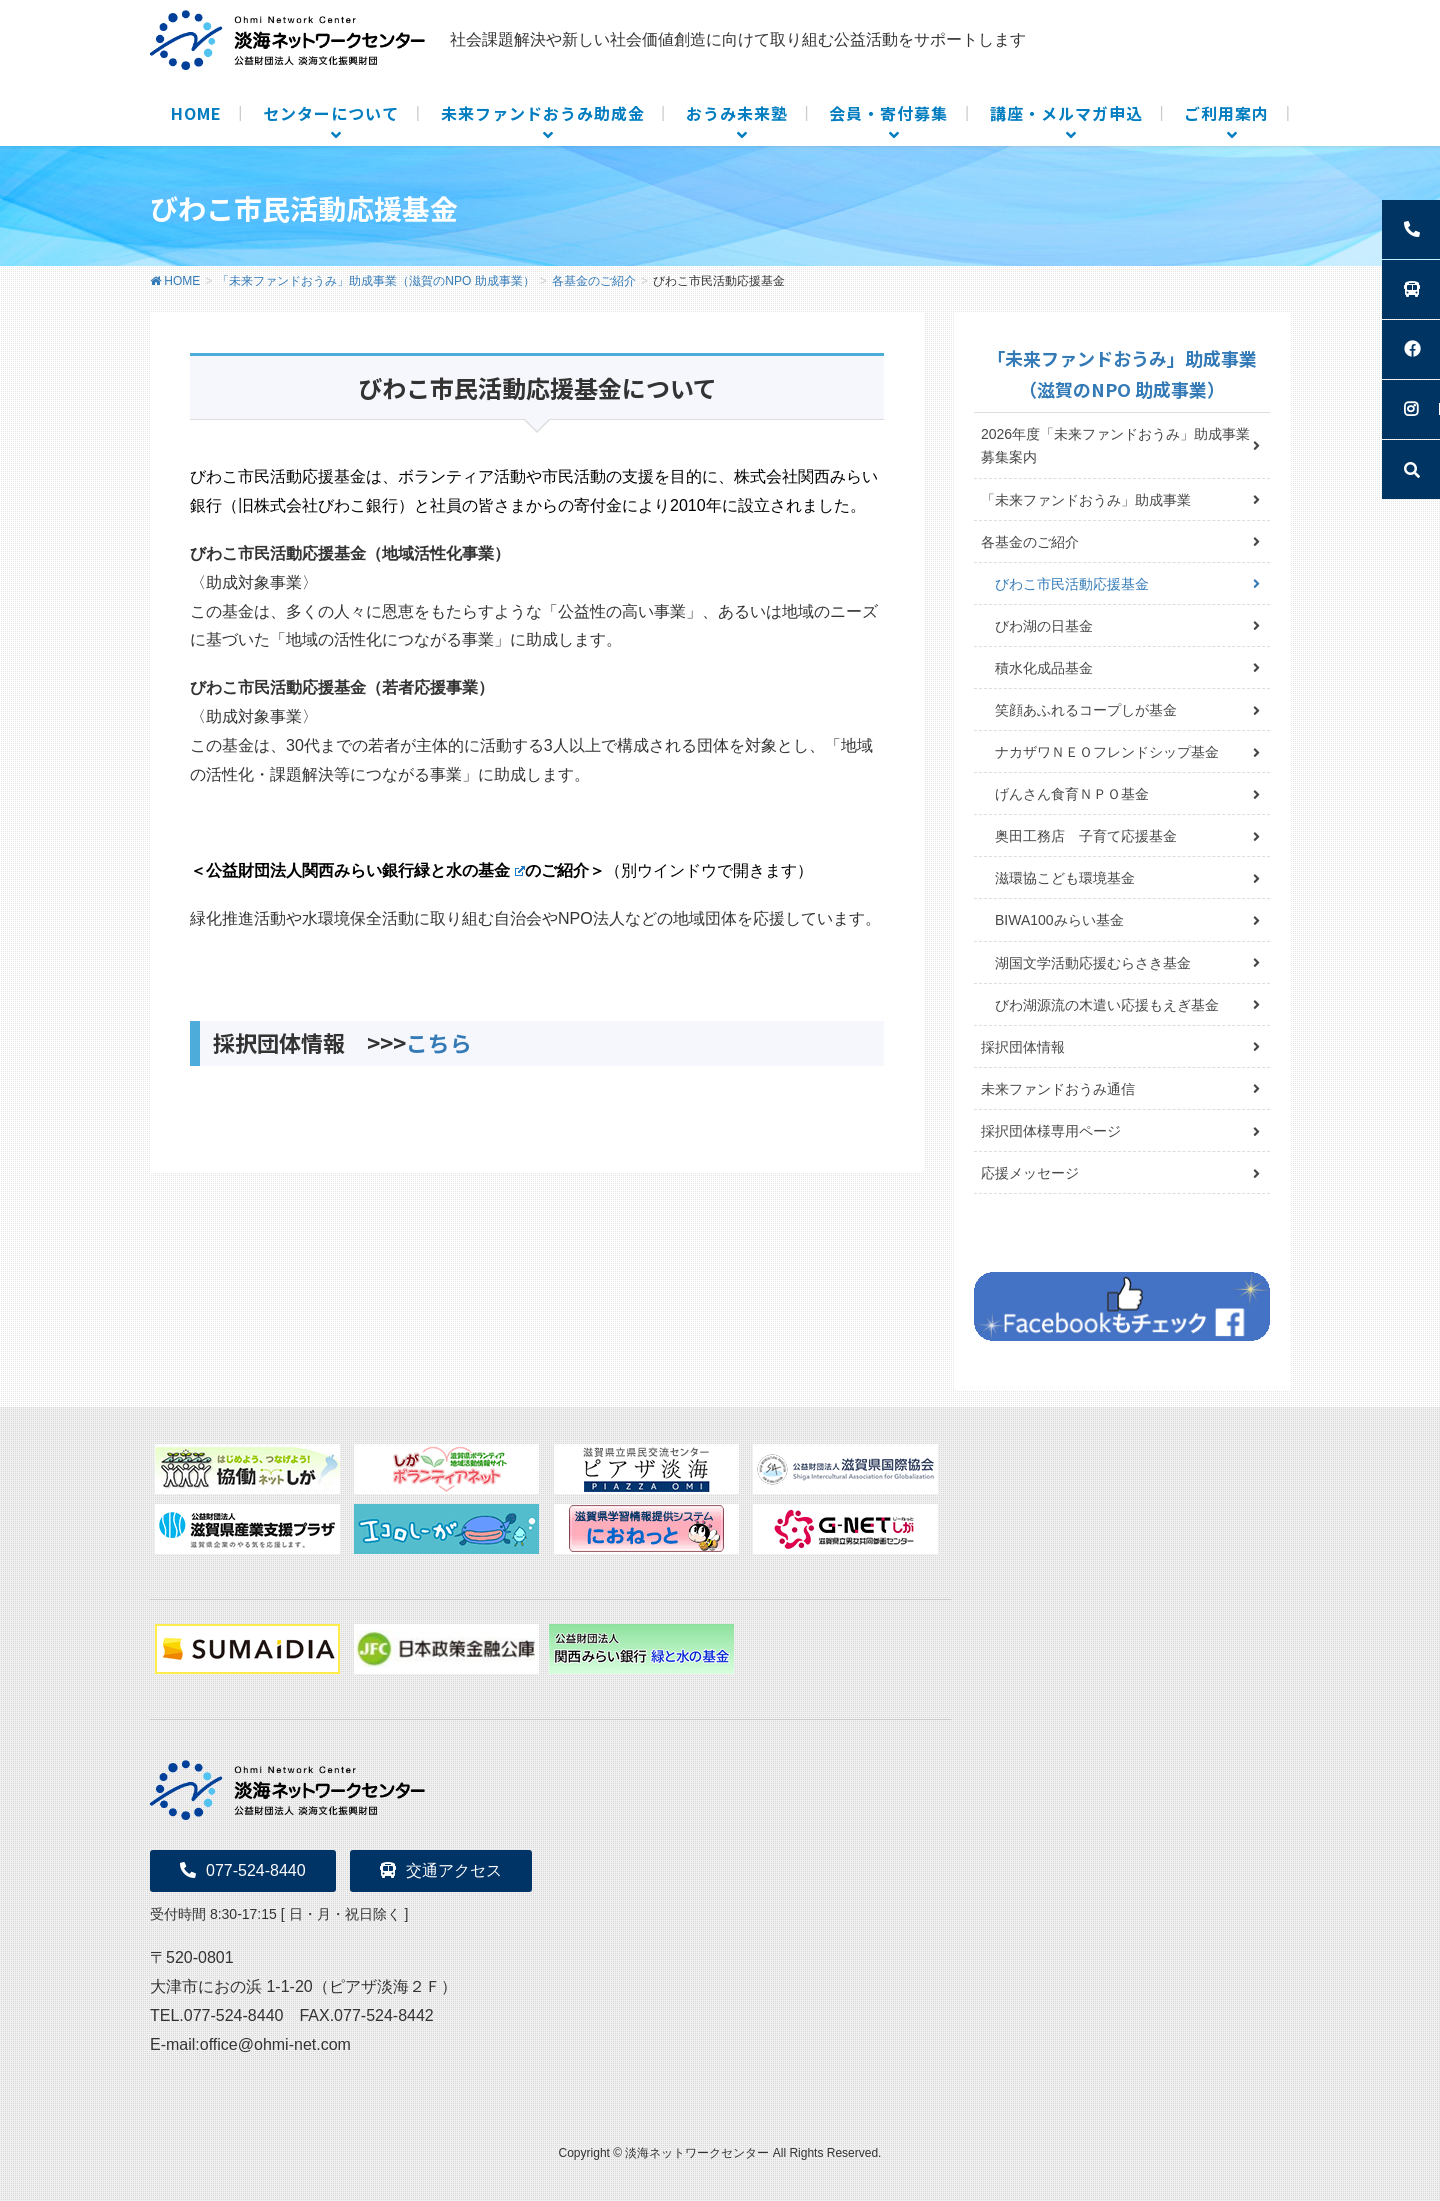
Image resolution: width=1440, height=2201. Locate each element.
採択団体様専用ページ (1051, 1131)
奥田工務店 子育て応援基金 (1086, 836)
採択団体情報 (1023, 1047)
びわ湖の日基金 (1044, 626)
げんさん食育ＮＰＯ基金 (1072, 794)
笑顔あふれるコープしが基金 (1086, 710)
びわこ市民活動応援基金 (1072, 584)
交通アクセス (441, 1870)
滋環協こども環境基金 (1065, 878)
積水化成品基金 (1044, 668)
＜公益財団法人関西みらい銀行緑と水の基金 (357, 870)
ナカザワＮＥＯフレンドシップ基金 (1107, 752)
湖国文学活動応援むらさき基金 (1093, 963)
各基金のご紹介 (1030, 542)
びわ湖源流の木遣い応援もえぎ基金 (1107, 1005)
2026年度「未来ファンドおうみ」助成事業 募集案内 (1122, 445)
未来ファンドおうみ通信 (1058, 1089)
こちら (439, 1042)
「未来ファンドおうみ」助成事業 (1086, 500)
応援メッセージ (1030, 1173)
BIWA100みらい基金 (1059, 920)
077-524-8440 (243, 1870)
